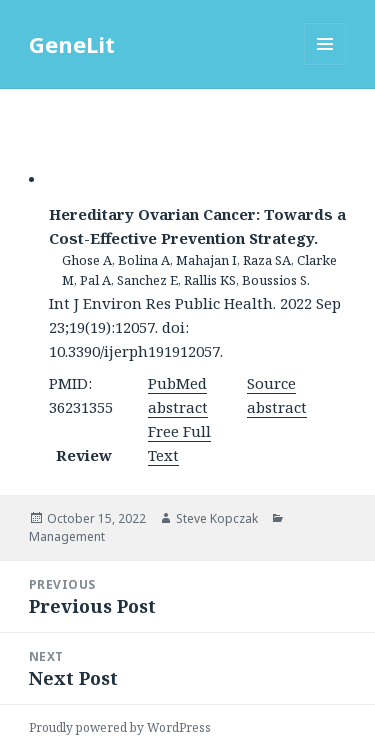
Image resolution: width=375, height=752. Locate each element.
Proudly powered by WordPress (120, 727)
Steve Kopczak (217, 518)
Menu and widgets (325, 64)
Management (67, 536)
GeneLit (72, 44)
